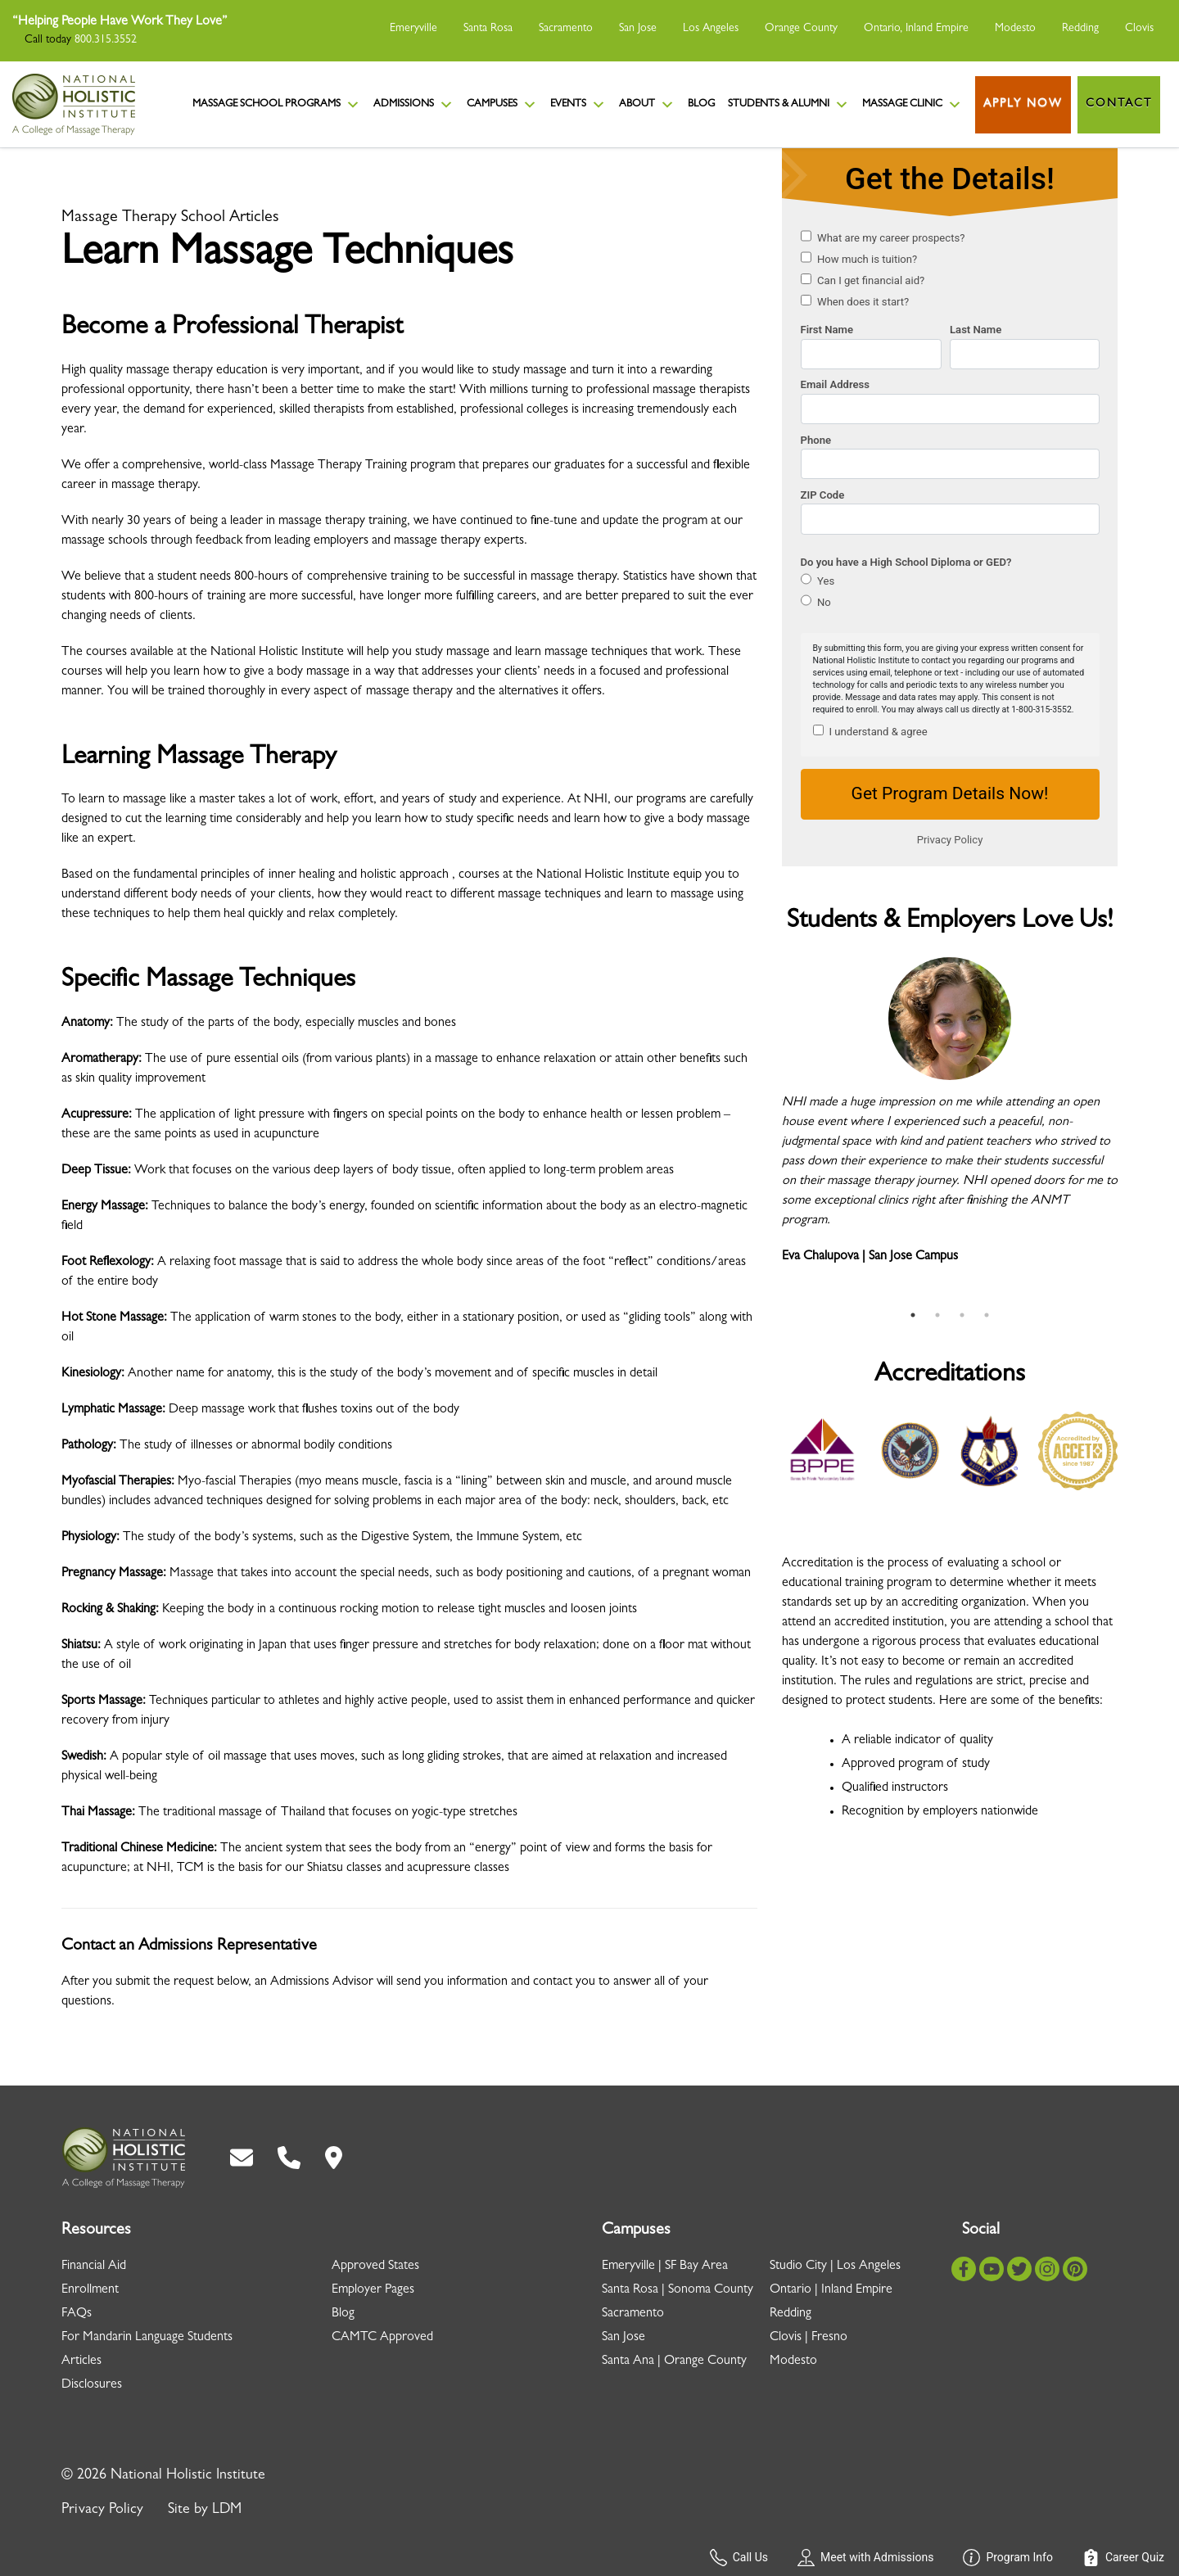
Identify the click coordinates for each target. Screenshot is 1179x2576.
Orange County (801, 28)
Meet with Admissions (865, 2557)
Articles (81, 2361)
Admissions (413, 104)
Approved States (375, 2266)
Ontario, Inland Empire (916, 28)
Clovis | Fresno (808, 2337)
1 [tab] (913, 1315)
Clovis (1139, 28)
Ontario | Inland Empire (831, 2290)
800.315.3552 (106, 40)
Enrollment (90, 2290)
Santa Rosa (488, 28)
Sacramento (566, 28)
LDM (227, 2510)
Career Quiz (1123, 2557)
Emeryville (413, 28)
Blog (701, 104)
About (647, 104)
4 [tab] (986, 1315)
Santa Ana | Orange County (674, 2361)
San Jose (638, 28)
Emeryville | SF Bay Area (665, 2266)
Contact (1119, 104)
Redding (1080, 28)
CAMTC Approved (382, 2337)
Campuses (502, 104)
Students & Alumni (788, 104)
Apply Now (1023, 104)
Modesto (1015, 28)
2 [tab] (937, 1315)
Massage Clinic (912, 104)
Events (578, 104)
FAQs (76, 2314)
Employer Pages (373, 2290)
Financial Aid (93, 2266)
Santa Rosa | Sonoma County (677, 2290)
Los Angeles (711, 28)
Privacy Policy (102, 2510)
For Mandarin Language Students (147, 2337)
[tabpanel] (950, 1120)
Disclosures (91, 2385)
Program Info (1008, 2557)
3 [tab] (962, 1315)
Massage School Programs (276, 104)
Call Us (739, 2557)
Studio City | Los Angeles (835, 2266)
